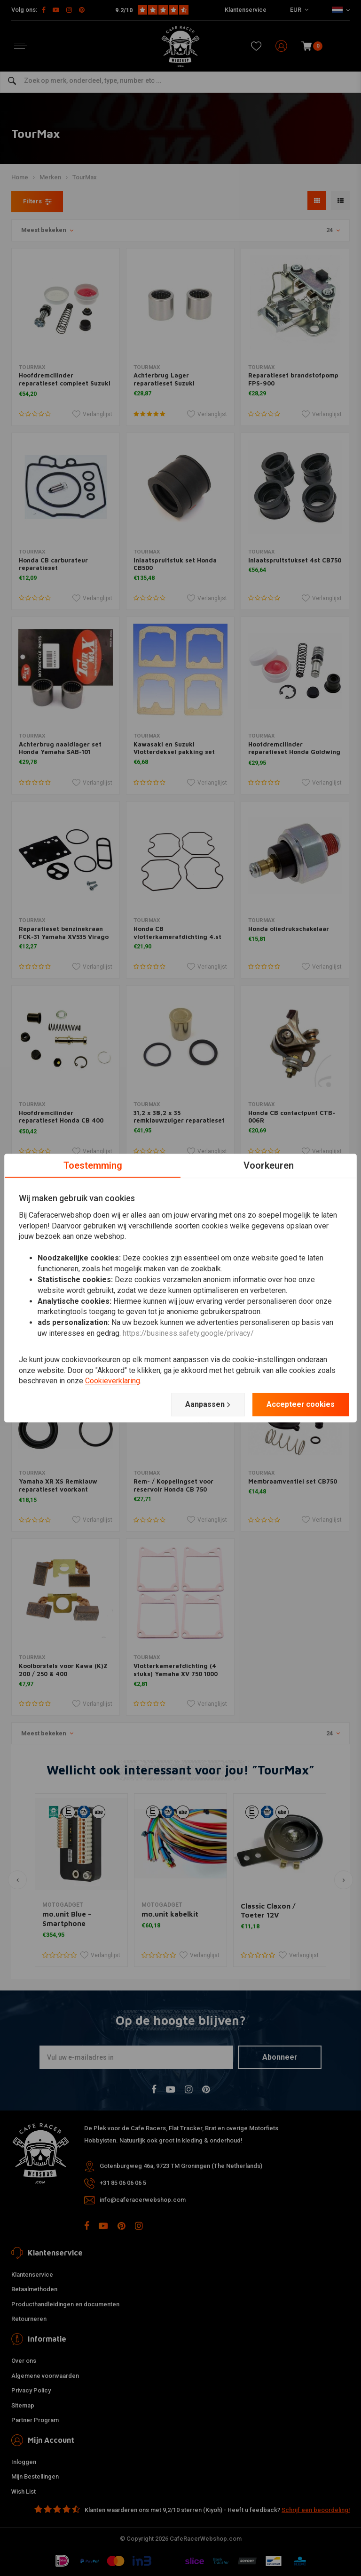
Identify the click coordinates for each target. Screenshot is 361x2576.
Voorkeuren (268, 1165)
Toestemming (92, 1165)
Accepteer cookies (300, 1404)
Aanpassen (207, 1404)
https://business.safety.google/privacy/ (188, 1333)
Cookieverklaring (112, 1381)
